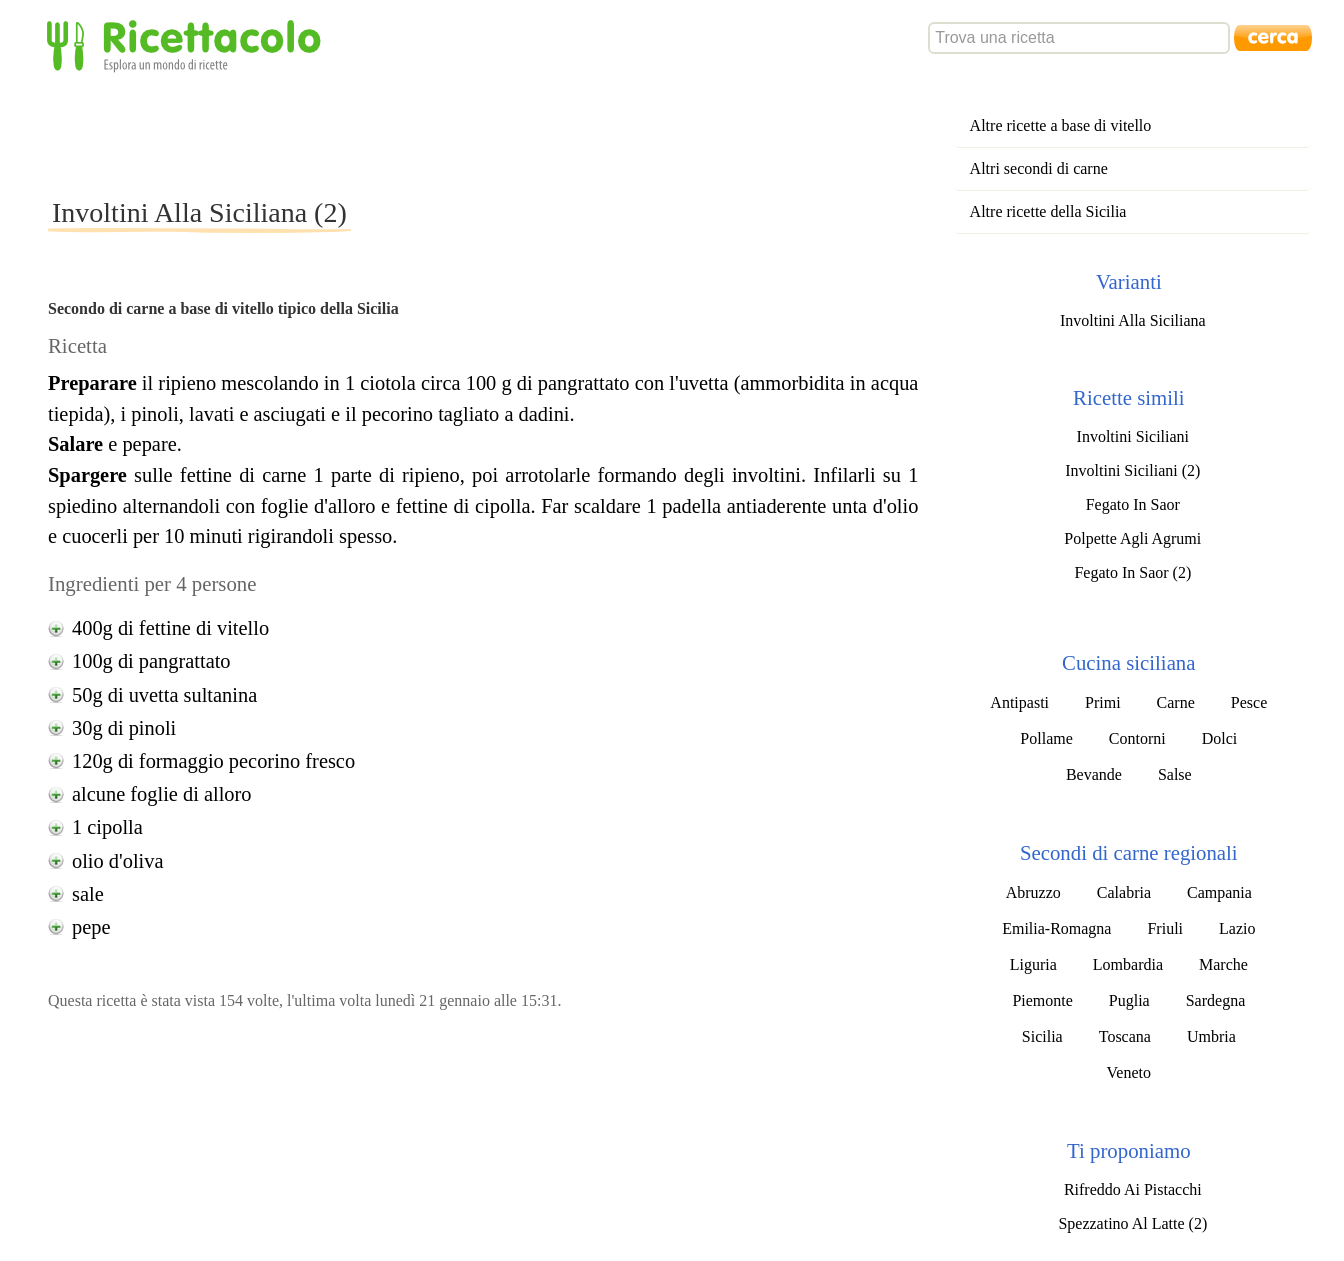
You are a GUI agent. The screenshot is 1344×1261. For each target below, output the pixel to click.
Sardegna (1216, 1000)
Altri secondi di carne (1039, 168)
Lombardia (1128, 964)
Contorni (1137, 738)
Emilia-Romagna (1056, 928)
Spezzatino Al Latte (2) (1132, 1223)
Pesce (1249, 702)
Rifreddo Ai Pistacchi (1133, 1189)
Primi (1103, 702)
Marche (1223, 964)
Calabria (1124, 892)
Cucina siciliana (1128, 662)
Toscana (1125, 1036)
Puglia (1129, 1000)
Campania (1219, 892)
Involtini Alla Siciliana (1133, 320)
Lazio (1237, 928)
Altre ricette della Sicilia (1048, 211)
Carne (1176, 702)
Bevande (1094, 774)
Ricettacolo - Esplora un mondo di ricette (188, 44)
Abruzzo (1033, 892)
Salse (1175, 774)
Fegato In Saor (1133, 504)
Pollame (1046, 738)
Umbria (1211, 1036)
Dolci (1220, 738)
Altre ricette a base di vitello (1061, 125)
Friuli (1165, 928)
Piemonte (1042, 1000)
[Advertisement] (412, 134)
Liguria (1033, 964)
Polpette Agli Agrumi (1132, 538)
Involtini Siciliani (1133, 436)
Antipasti (1019, 702)
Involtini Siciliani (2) (1132, 470)
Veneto (1129, 1072)
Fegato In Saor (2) (1132, 572)
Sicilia (1042, 1036)
